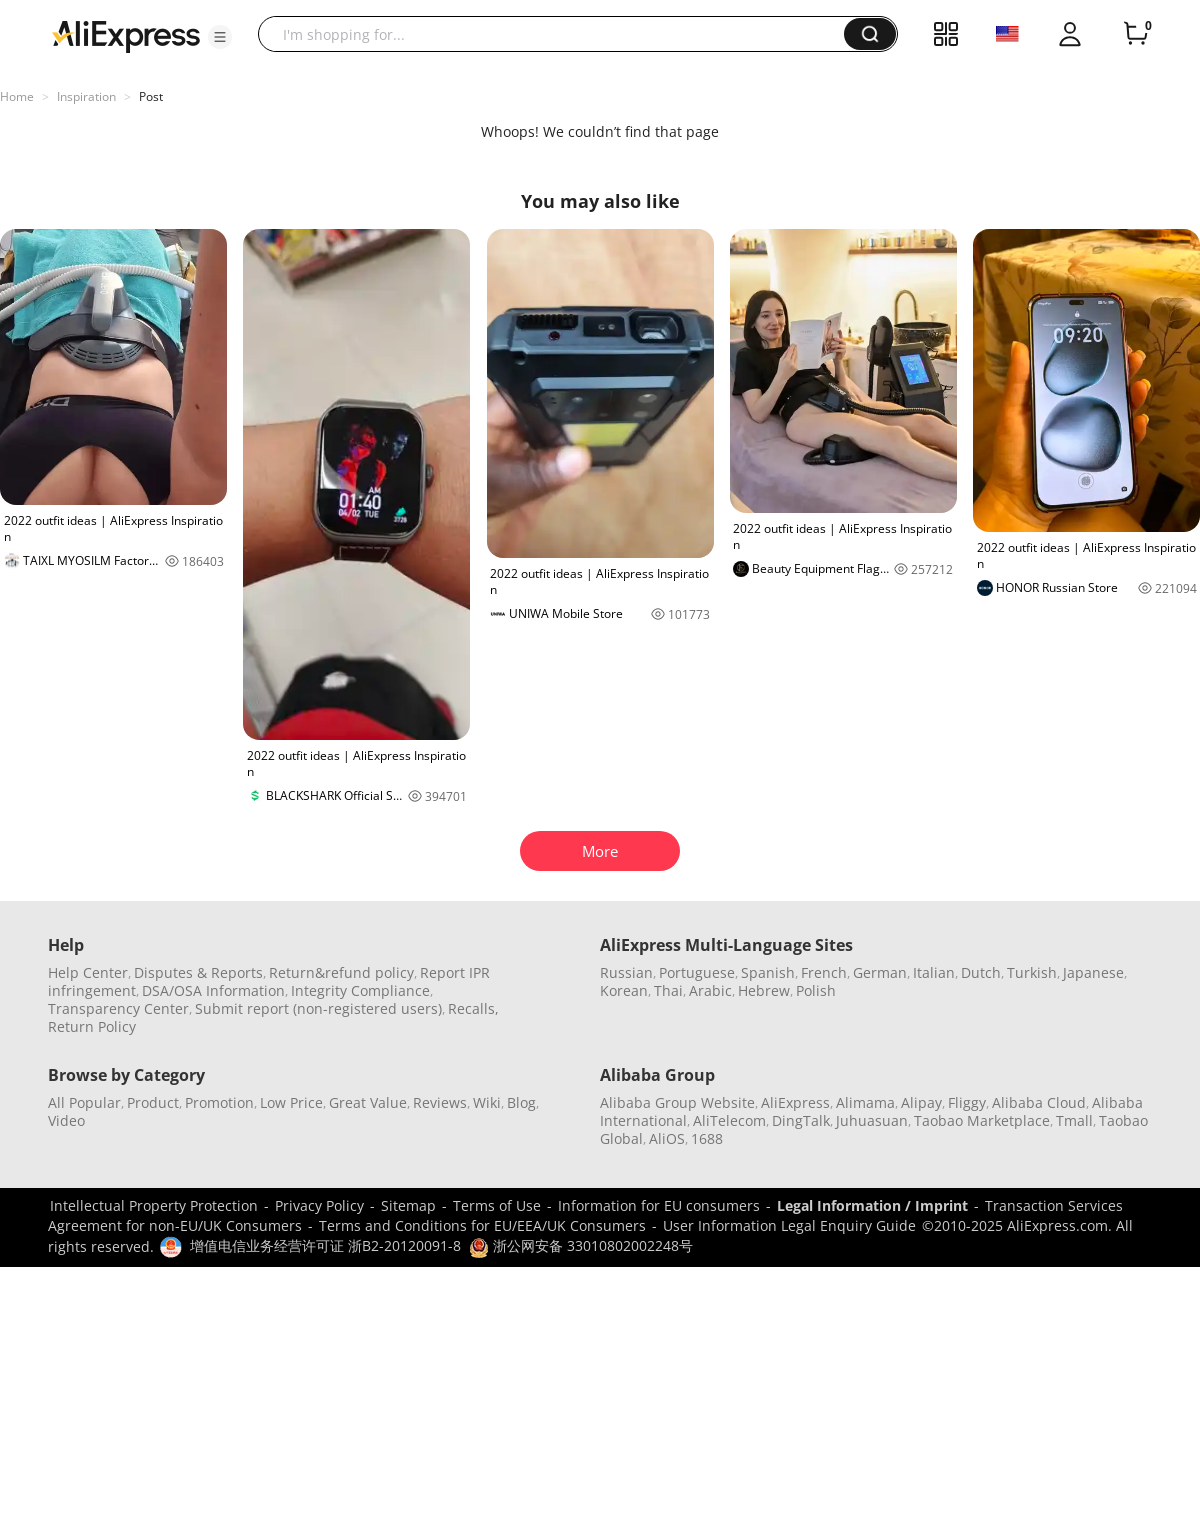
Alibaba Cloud (1039, 1102)
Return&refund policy (341, 972)
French (824, 972)
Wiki (487, 1102)
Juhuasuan (872, 1120)
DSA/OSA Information (213, 990)
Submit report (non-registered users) (318, 1008)
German (880, 972)
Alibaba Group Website (677, 1102)
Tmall (1074, 1120)
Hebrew (764, 990)
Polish (816, 990)
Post (151, 96)
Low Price (291, 1102)
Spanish (768, 972)
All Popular (84, 1102)
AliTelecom (729, 1120)
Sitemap (408, 1205)
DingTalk (801, 1120)
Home (17, 96)
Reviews (440, 1102)
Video (66, 1120)
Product (153, 1102)
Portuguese (697, 972)
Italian (934, 972)
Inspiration (86, 96)
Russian (626, 972)
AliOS (667, 1138)
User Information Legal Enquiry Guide (789, 1225)
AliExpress (795, 1102)
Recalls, (473, 1008)
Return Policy (92, 1026)
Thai (668, 990)
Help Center (88, 972)
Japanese (1093, 972)
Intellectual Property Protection (154, 1205)
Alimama (865, 1102)
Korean (624, 990)
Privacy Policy (319, 1205)
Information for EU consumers (659, 1205)
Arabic (710, 990)
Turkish (1032, 972)
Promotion (219, 1102)
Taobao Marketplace (982, 1120)
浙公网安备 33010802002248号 (581, 1245)
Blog (521, 1102)
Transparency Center (118, 1008)
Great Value (368, 1102)
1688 (707, 1138)
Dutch (981, 972)
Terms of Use (497, 1205)
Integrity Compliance (360, 990)
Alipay (921, 1102)
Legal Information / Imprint (872, 1205)
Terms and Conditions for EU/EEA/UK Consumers (482, 1225)
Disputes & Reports (198, 972)
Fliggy (967, 1102)
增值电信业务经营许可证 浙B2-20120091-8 (325, 1245)
